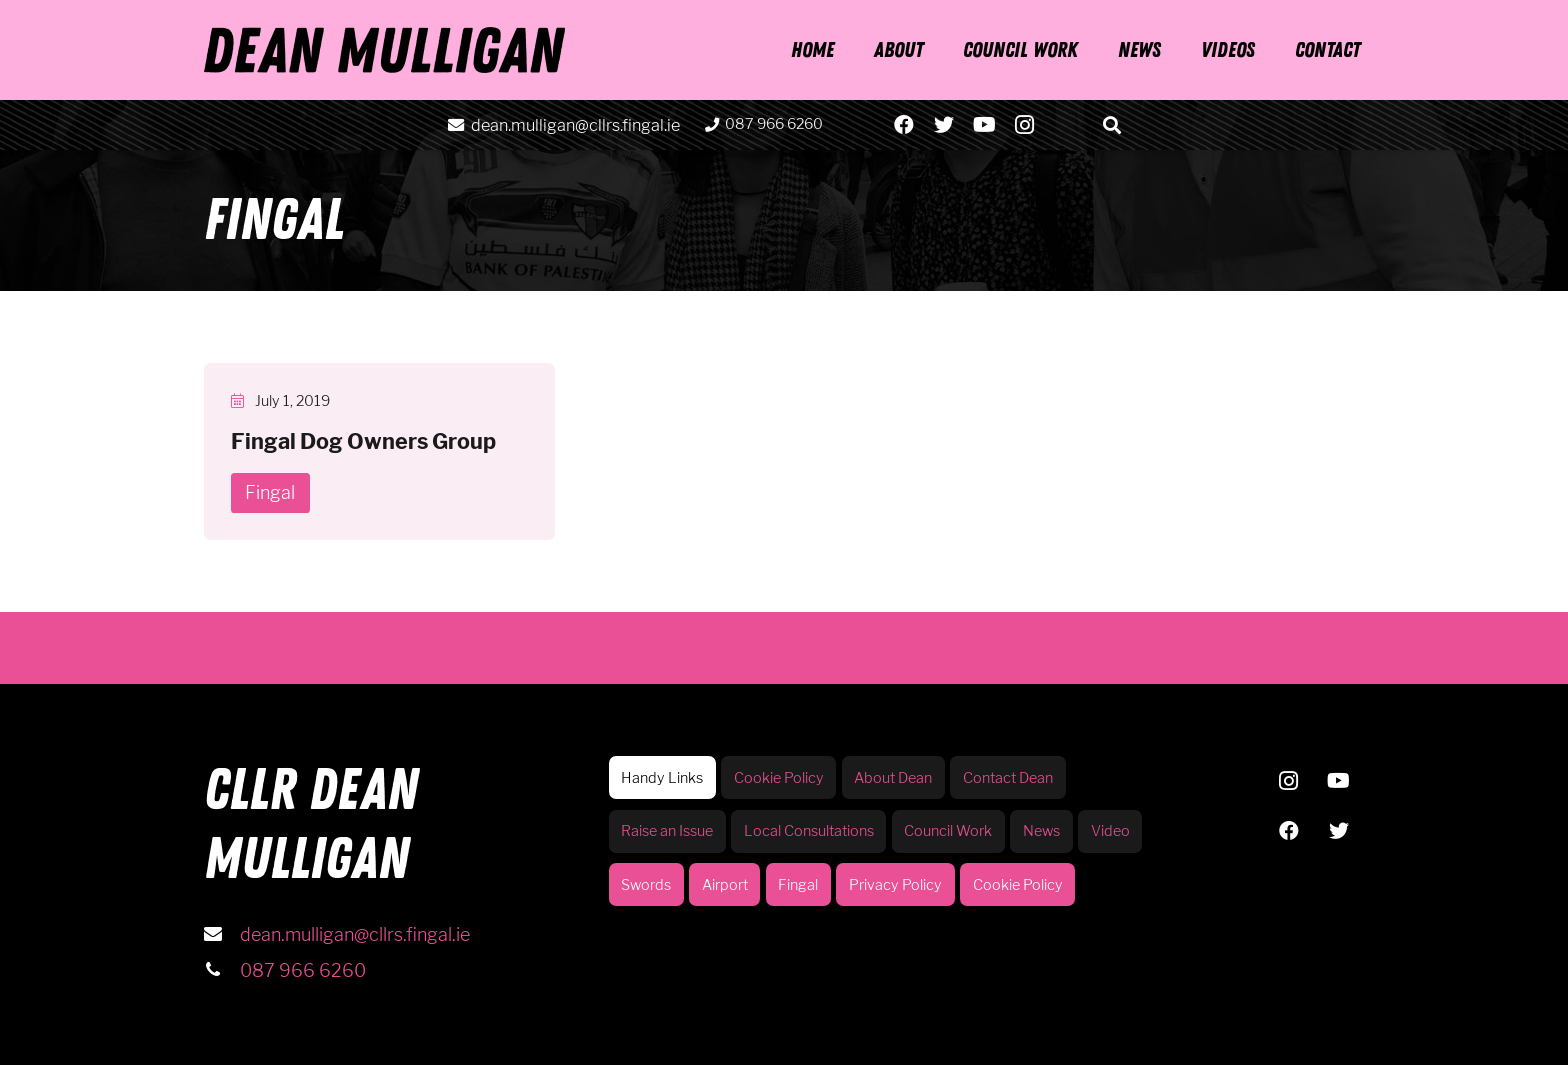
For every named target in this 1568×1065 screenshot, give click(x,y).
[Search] (1113, 125)
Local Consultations (809, 831)
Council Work (948, 831)
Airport (725, 885)
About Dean (893, 778)
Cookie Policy (779, 778)
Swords (646, 885)
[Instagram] (1024, 125)
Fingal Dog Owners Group (363, 441)
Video (1110, 831)
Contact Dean (1008, 778)
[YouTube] (984, 125)
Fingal (798, 885)
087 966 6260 (303, 970)
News (1041, 831)
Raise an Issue (667, 831)
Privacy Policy (895, 885)
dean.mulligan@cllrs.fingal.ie (355, 934)
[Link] (384, 50)
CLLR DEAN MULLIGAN (311, 825)
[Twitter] (944, 125)
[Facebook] (904, 125)
